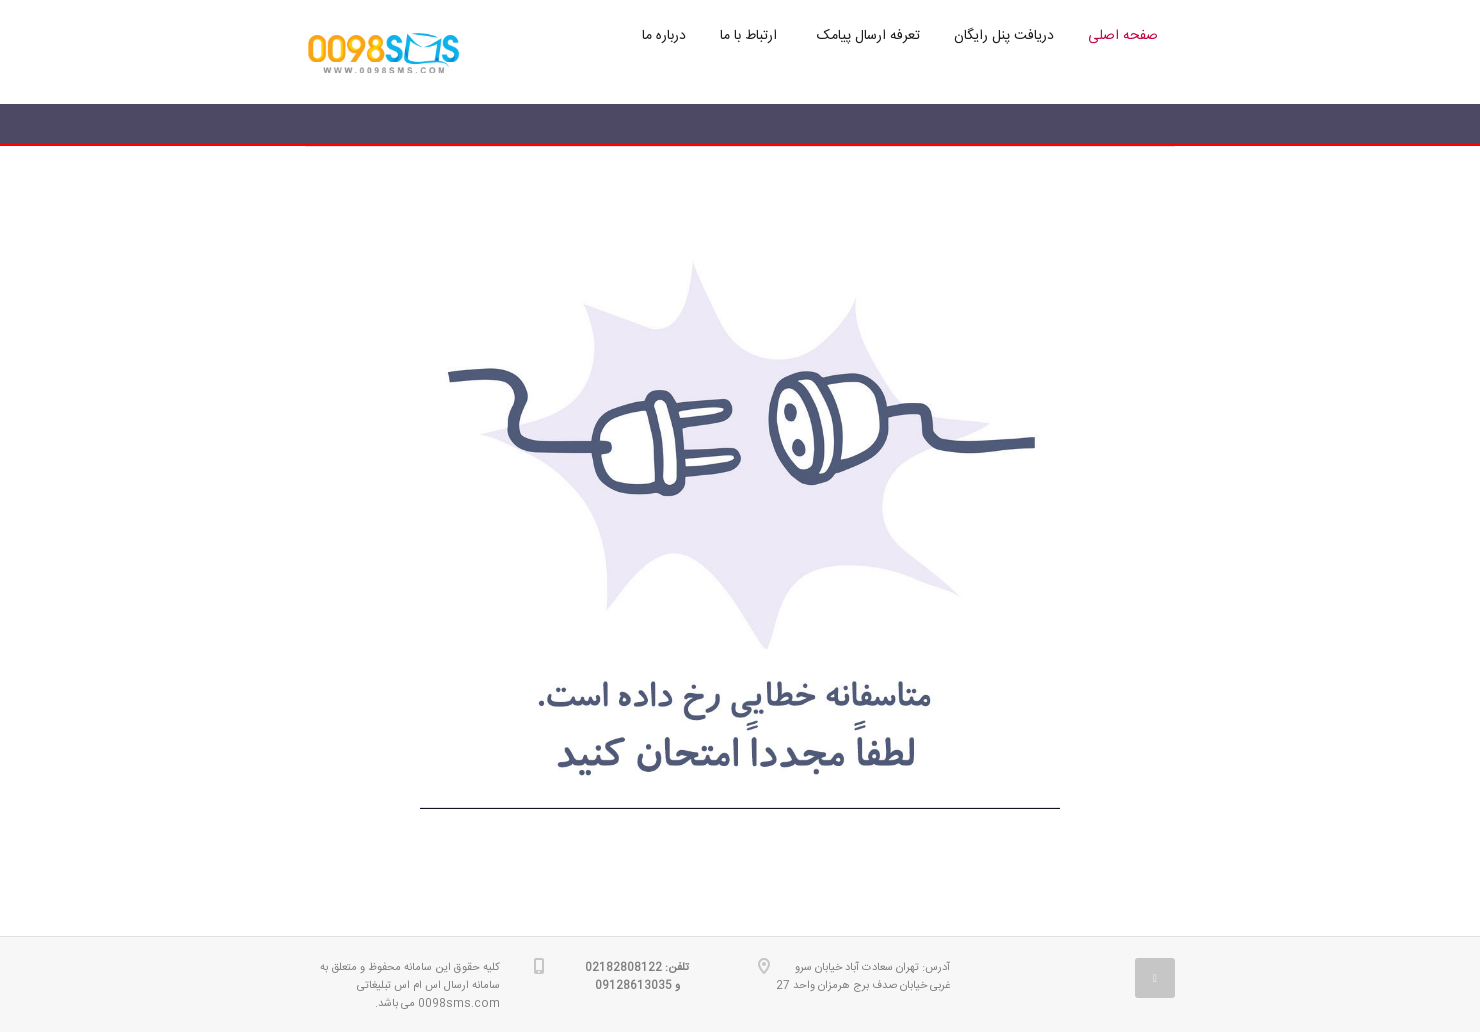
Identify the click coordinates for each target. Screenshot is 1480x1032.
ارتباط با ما (748, 36)
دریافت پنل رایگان (1004, 36)
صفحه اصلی (1123, 36)
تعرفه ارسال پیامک (868, 36)
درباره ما (664, 36)
